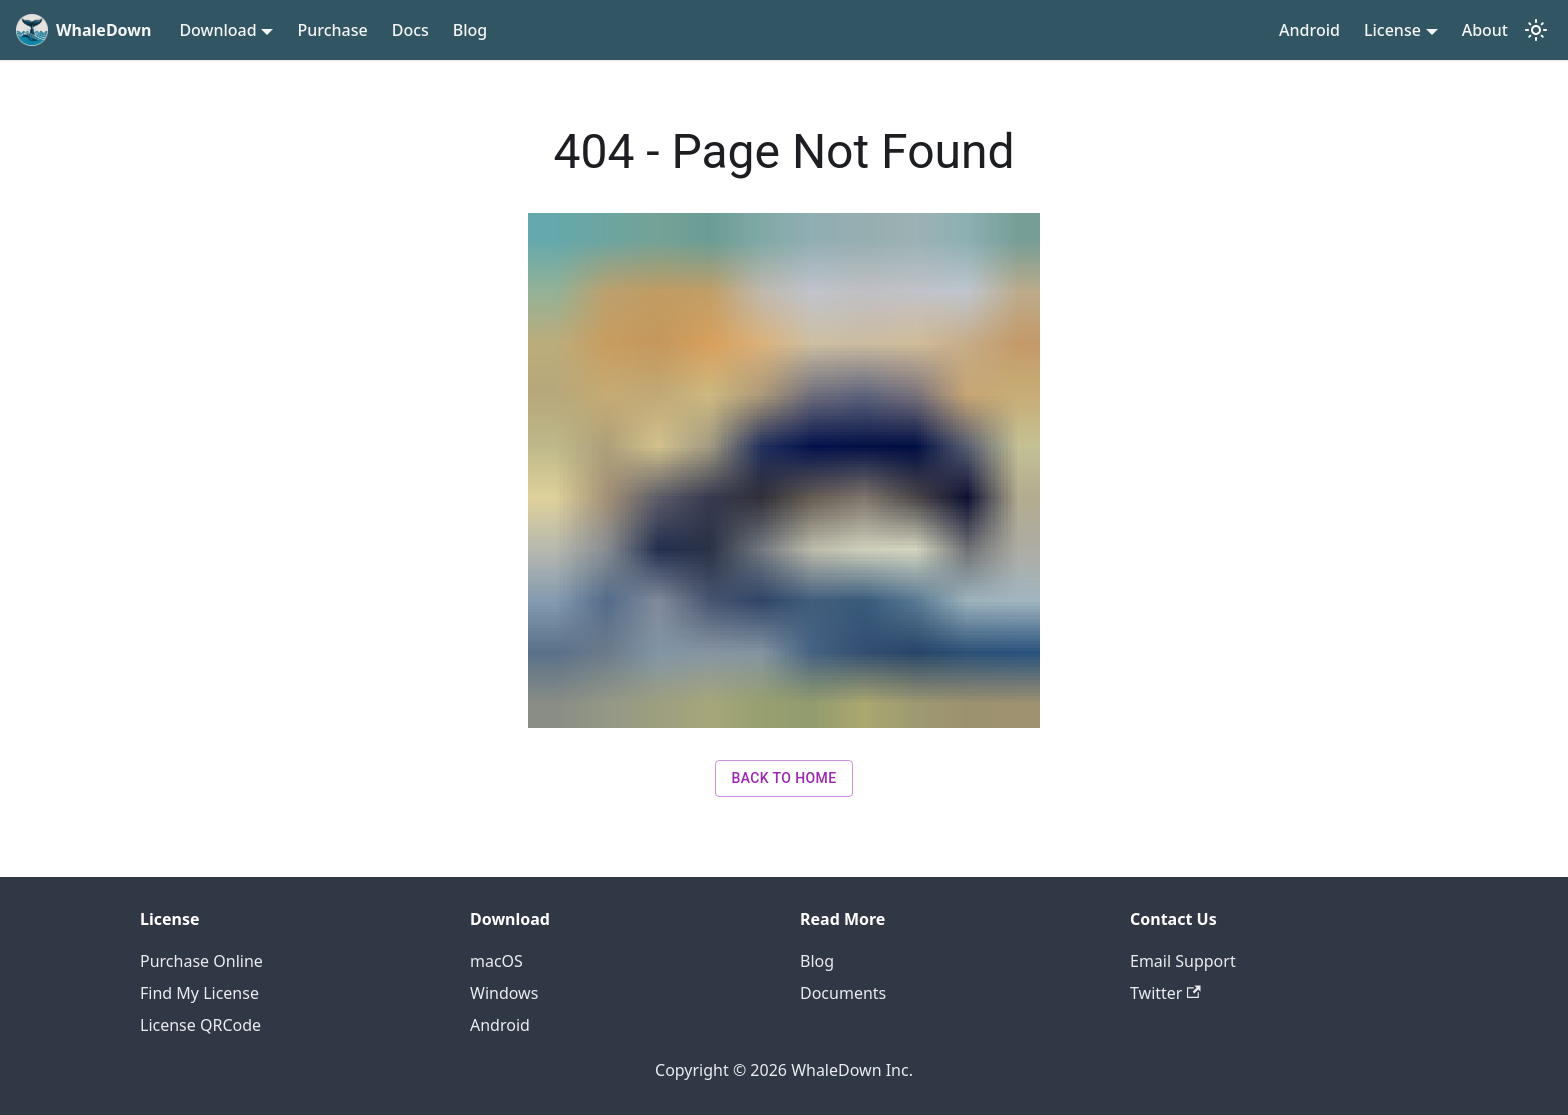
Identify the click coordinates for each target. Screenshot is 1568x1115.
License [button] (1392, 30)
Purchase (332, 30)
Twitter (1165, 993)
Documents (843, 993)
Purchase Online (201, 961)
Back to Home (783, 778)
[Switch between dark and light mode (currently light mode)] (1536, 30)
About (1485, 30)
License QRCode (200, 1025)
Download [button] (217, 30)
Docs (410, 30)
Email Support (1183, 961)
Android (1309, 30)
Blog (470, 30)
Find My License (199, 993)
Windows (504, 993)
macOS (496, 961)
